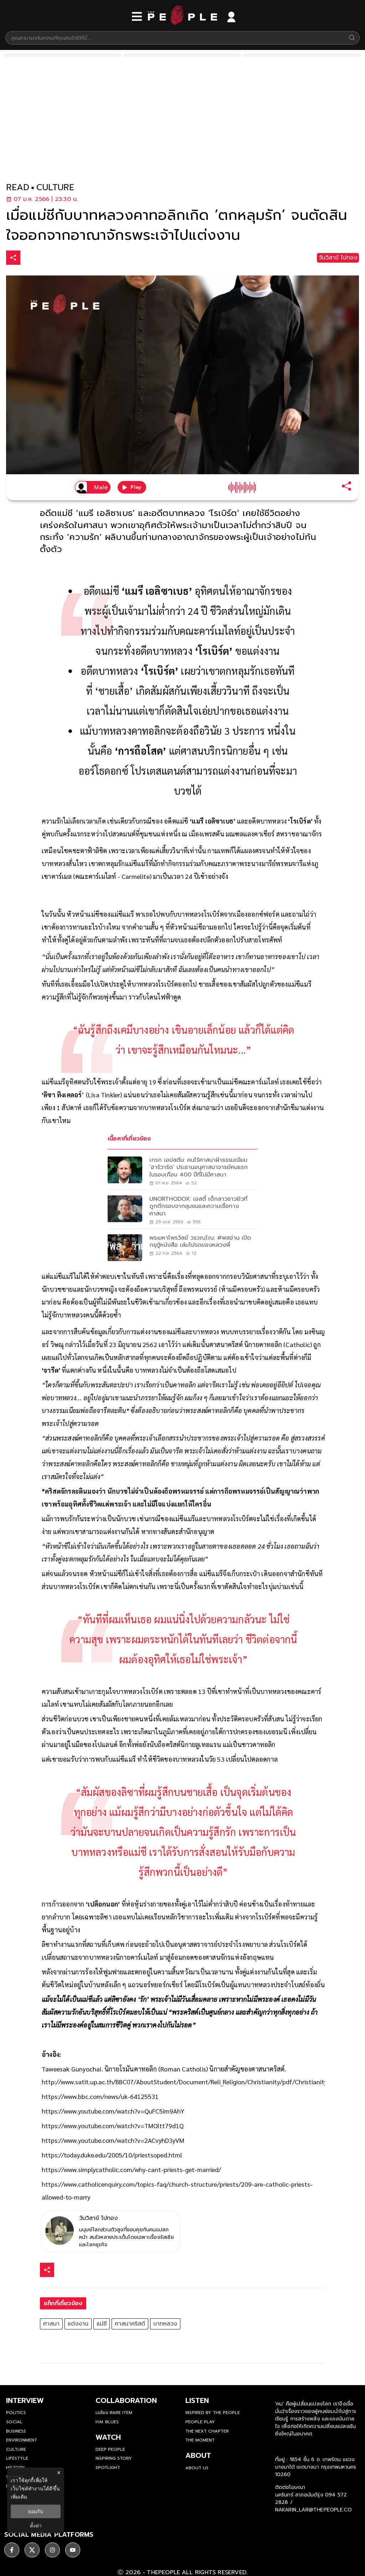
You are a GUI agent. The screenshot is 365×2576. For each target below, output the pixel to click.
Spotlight (108, 2467)
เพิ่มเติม (19, 2497)
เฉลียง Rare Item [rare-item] (114, 2412)
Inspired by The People (212, 2412)
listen (197, 2400)
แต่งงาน (78, 2323)
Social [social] (14, 2422)
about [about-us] (198, 2455)
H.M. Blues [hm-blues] (107, 2422)
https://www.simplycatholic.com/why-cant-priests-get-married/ (131, 2169)
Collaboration (126, 2400)
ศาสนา (51, 2323)
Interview (25, 2400)
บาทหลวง (165, 2323)
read (17, 187)
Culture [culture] (16, 2449)
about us (197, 2468)
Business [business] (16, 2431)
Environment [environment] (21, 2440)
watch (108, 2437)
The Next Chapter (207, 2431)
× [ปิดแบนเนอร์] (58, 2473)
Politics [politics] (16, 2412)
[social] (11, 2545)
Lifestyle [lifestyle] (17, 2458)
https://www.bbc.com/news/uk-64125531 (100, 2096)
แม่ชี (102, 2323)
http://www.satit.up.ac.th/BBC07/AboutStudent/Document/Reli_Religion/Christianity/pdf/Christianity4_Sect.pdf (199, 2081)
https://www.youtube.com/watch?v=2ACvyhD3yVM (113, 2140)
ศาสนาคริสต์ (130, 2323)
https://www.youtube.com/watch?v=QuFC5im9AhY (113, 2111)
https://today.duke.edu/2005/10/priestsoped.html (112, 2155)
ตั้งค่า (36, 2526)
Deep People (110, 2449)
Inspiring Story (114, 2458)
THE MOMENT (200, 2440)
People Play (200, 2422)
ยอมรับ (35, 2511)
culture (55, 187)
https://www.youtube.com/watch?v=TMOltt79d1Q (113, 2125)
